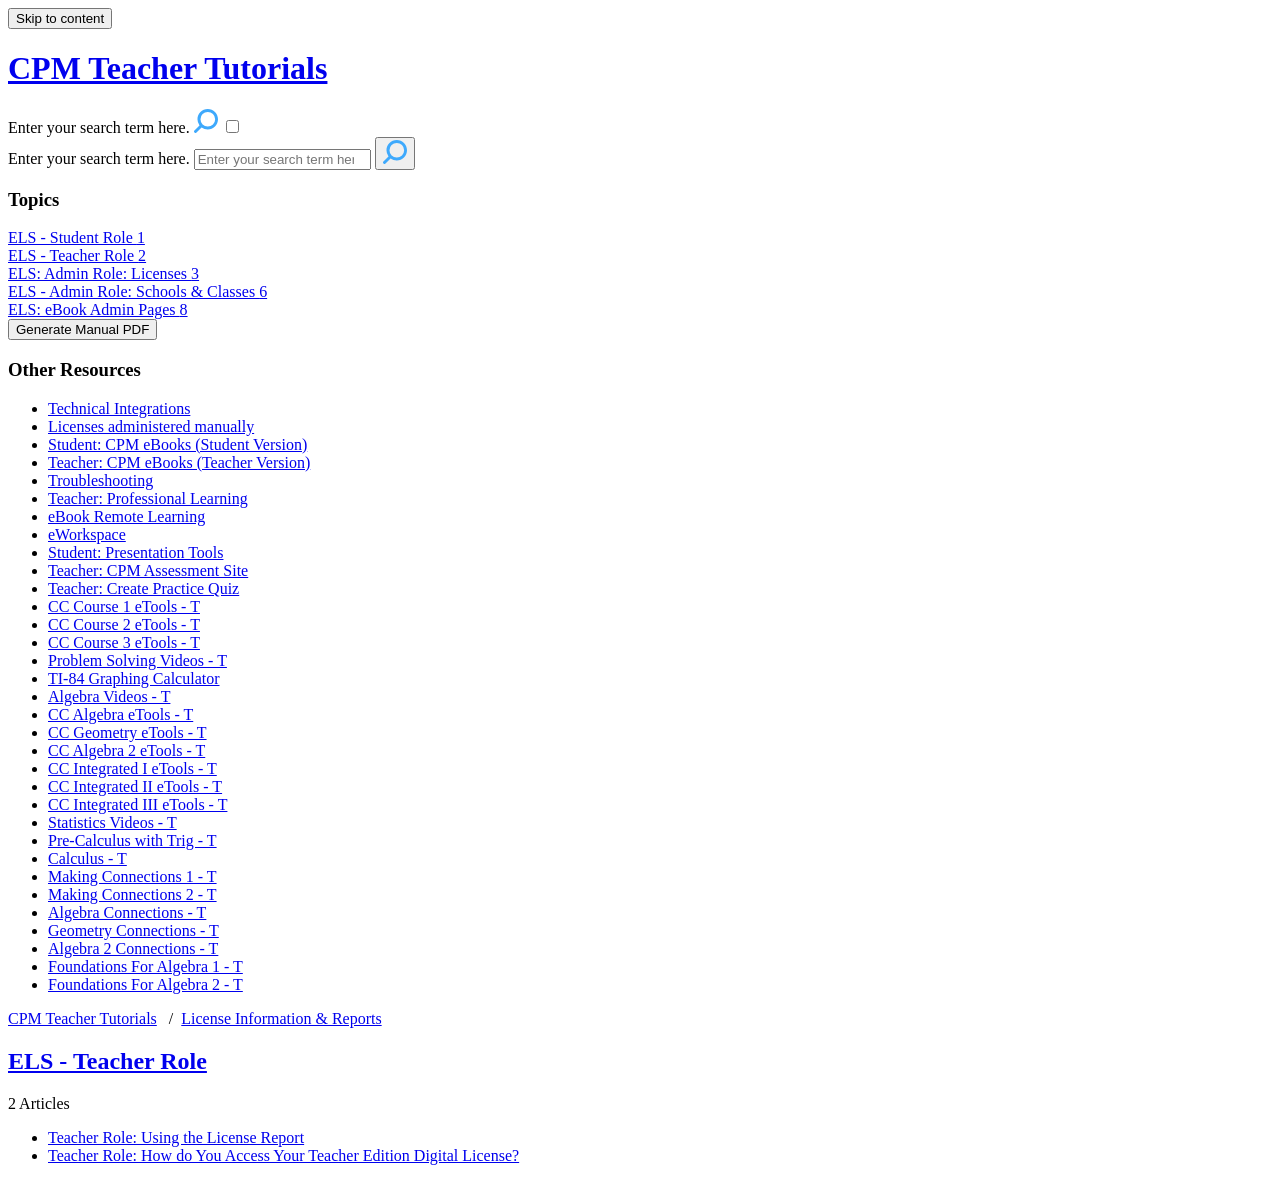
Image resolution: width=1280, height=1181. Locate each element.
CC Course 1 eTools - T (124, 606)
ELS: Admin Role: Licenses (103, 273)
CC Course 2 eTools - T (124, 624)
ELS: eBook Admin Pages (98, 309)
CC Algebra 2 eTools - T (126, 750)
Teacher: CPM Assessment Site (148, 570)
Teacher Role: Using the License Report (176, 1137)
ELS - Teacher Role (77, 255)
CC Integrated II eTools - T (135, 786)
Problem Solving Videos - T (137, 660)
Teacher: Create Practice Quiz (143, 588)
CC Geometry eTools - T (127, 732)
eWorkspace (87, 534)
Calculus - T (87, 858)
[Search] (282, 159)
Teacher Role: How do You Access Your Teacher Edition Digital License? (283, 1155)
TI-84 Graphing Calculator (134, 678)
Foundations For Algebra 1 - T (145, 966)
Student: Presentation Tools (135, 552)
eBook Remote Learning (126, 516)
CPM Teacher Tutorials (82, 1018)
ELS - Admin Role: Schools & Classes (137, 291)
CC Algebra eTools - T (120, 714)
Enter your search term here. (101, 158)
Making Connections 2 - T (132, 894)
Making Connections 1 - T (132, 876)
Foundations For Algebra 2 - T (145, 984)
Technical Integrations (119, 408)
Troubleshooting (100, 480)
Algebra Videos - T (109, 696)
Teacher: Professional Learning (148, 498)
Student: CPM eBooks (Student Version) (177, 444)
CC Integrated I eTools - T (132, 768)
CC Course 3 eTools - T (124, 642)
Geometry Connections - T (133, 930)
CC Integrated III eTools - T (137, 804)
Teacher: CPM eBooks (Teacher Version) (179, 462)
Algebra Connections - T (127, 912)
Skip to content (60, 18)
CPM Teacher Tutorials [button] (167, 68)
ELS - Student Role (76, 237)
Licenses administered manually (151, 426)
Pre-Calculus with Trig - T (132, 840)
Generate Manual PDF (82, 329)
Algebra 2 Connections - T (133, 948)
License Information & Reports (281, 1018)
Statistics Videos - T (112, 822)
